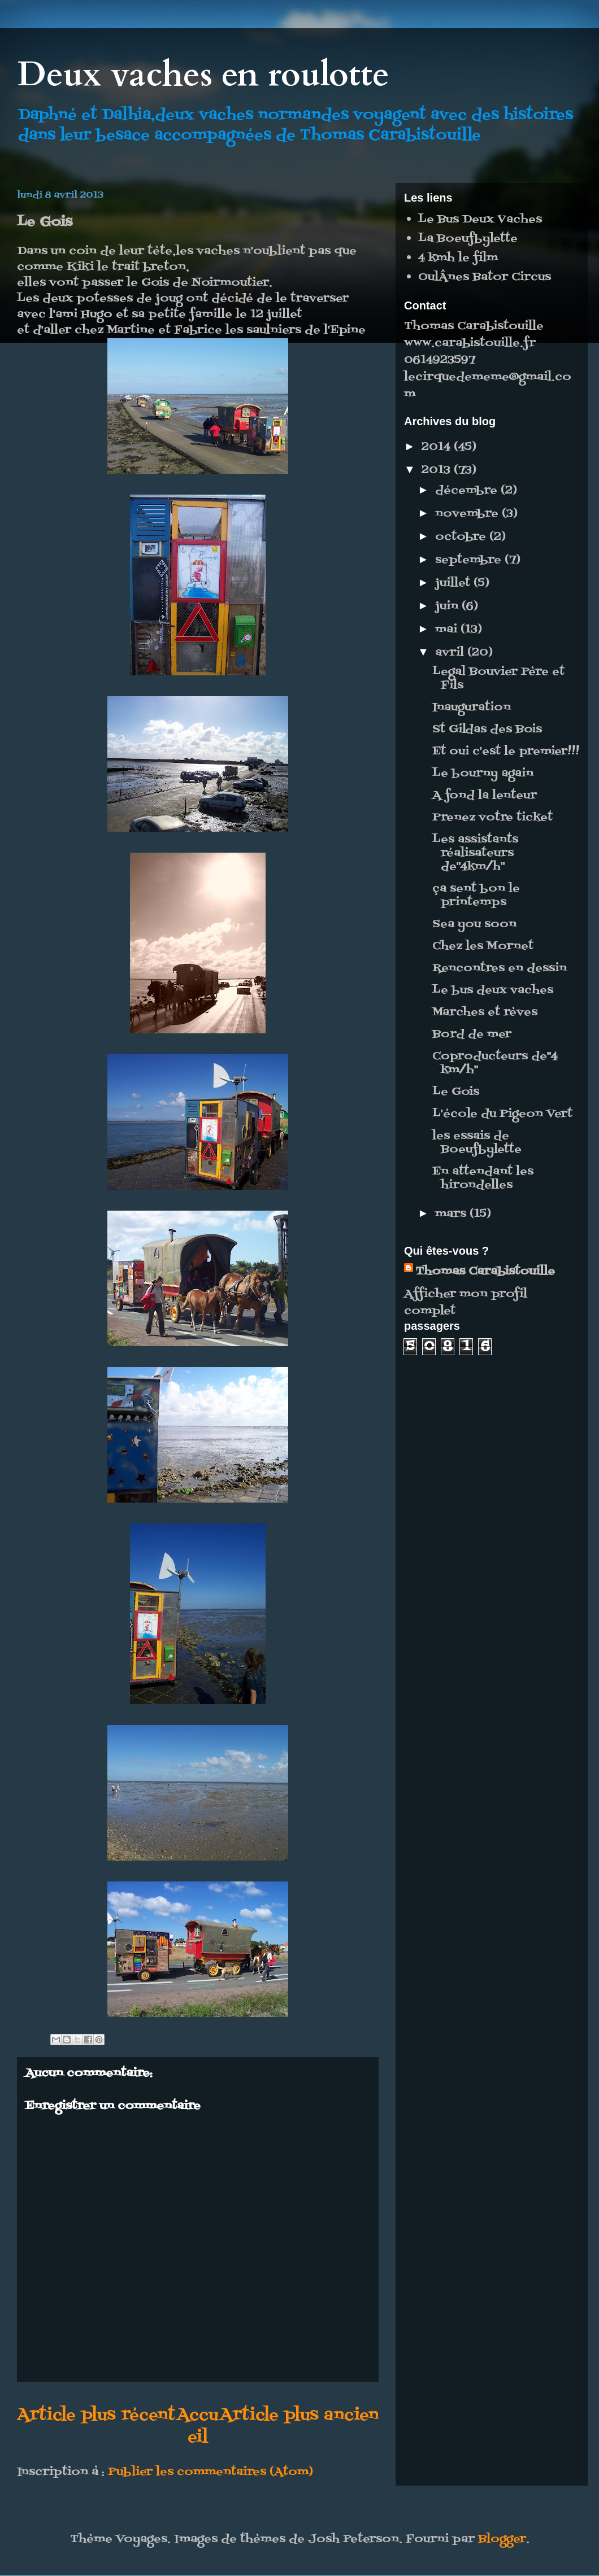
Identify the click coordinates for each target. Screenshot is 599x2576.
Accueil (197, 2426)
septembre (470, 560)
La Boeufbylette (468, 238)
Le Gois (455, 1092)
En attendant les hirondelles (482, 1178)
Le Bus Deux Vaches (480, 219)
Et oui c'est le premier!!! (505, 751)
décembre (468, 490)
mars (452, 1214)
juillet (454, 583)
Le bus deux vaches (492, 990)
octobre (462, 537)
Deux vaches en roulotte (203, 75)
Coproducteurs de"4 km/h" (495, 1063)
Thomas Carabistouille (485, 1271)
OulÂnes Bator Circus (484, 277)
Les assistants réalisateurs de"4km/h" (475, 853)
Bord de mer (471, 1034)
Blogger (502, 2539)
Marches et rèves (484, 1012)
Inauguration (471, 707)
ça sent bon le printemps (476, 895)
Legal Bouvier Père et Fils (498, 678)
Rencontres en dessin (499, 968)
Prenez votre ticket (492, 817)
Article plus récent (96, 2415)
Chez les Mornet (482, 946)
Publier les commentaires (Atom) (210, 2472)
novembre (468, 513)
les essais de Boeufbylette (477, 1143)
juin (448, 606)
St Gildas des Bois (487, 729)
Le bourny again (482, 773)
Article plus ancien (299, 2415)
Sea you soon (474, 924)
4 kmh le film (458, 258)
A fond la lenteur (484, 795)
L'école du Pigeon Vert (502, 1114)
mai (448, 629)
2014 (438, 447)
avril (451, 652)
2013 (438, 470)
